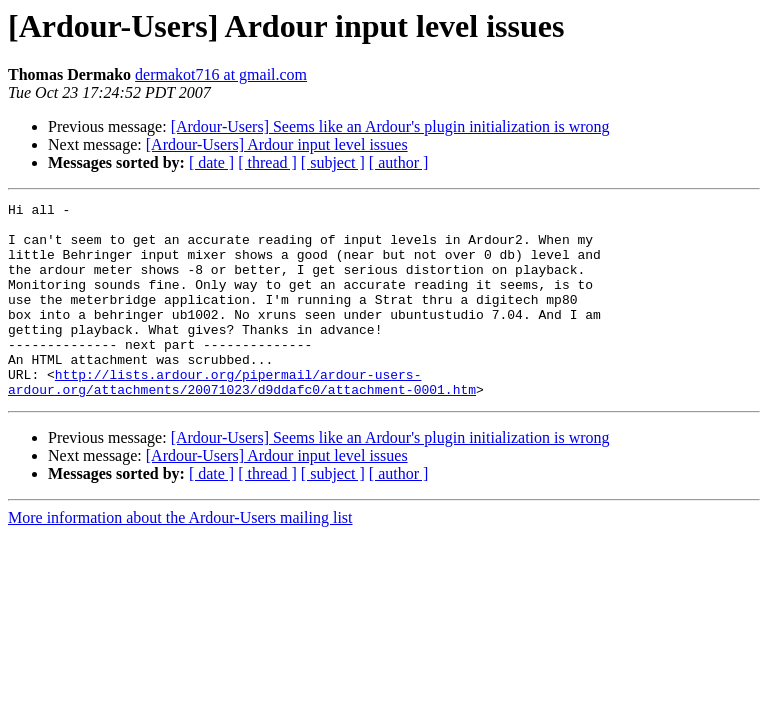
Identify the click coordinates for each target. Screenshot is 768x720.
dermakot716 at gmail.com (221, 74)
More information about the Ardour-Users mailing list (180, 556)
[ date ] (211, 162)
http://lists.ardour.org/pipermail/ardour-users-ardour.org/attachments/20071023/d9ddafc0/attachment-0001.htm (242, 419)
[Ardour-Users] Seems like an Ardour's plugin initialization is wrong (390, 126)
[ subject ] (333, 162)
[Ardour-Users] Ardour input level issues (277, 144)
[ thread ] (267, 162)
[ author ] (399, 162)
